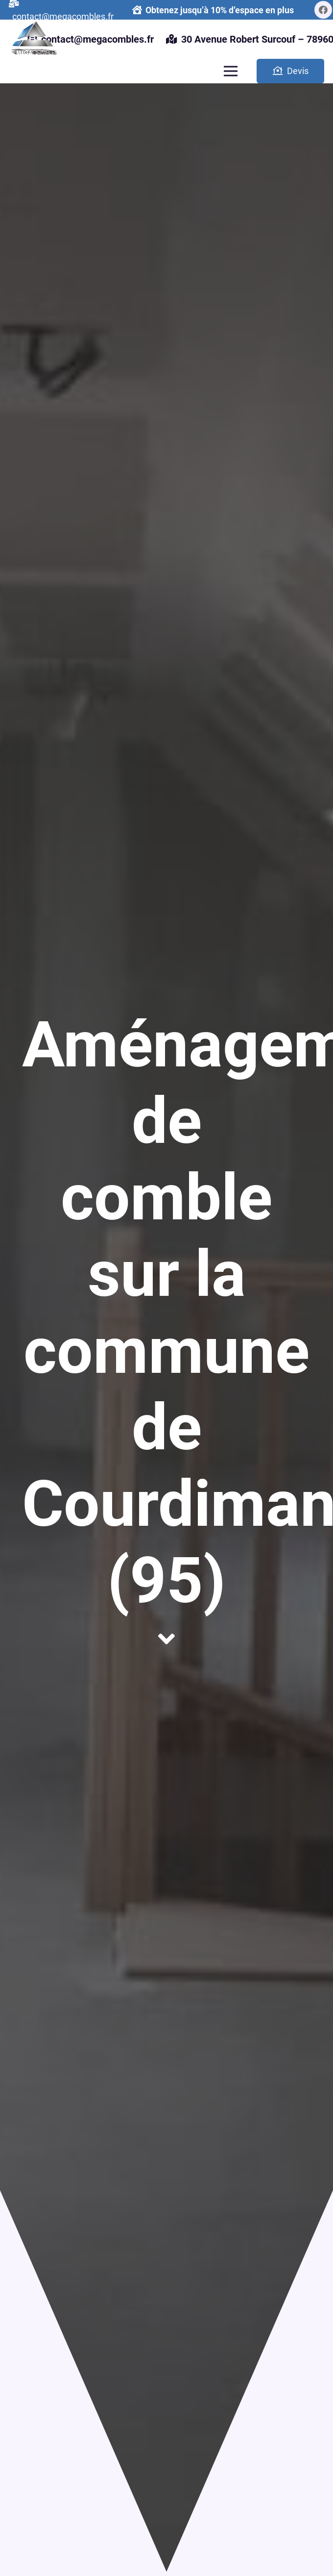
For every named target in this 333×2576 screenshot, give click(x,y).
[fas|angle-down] (166, 1639)
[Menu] (230, 71)
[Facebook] (323, 10)
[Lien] (33, 39)
